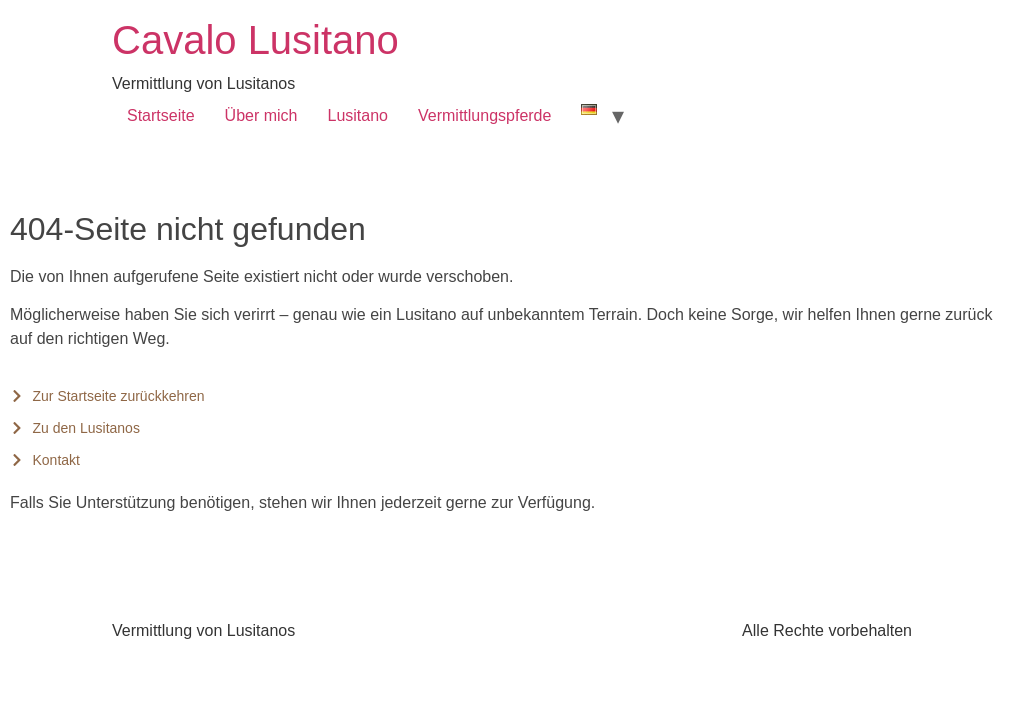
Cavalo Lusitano (255, 40)
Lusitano (358, 115)
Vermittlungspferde (484, 115)
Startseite (161, 115)
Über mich (261, 115)
